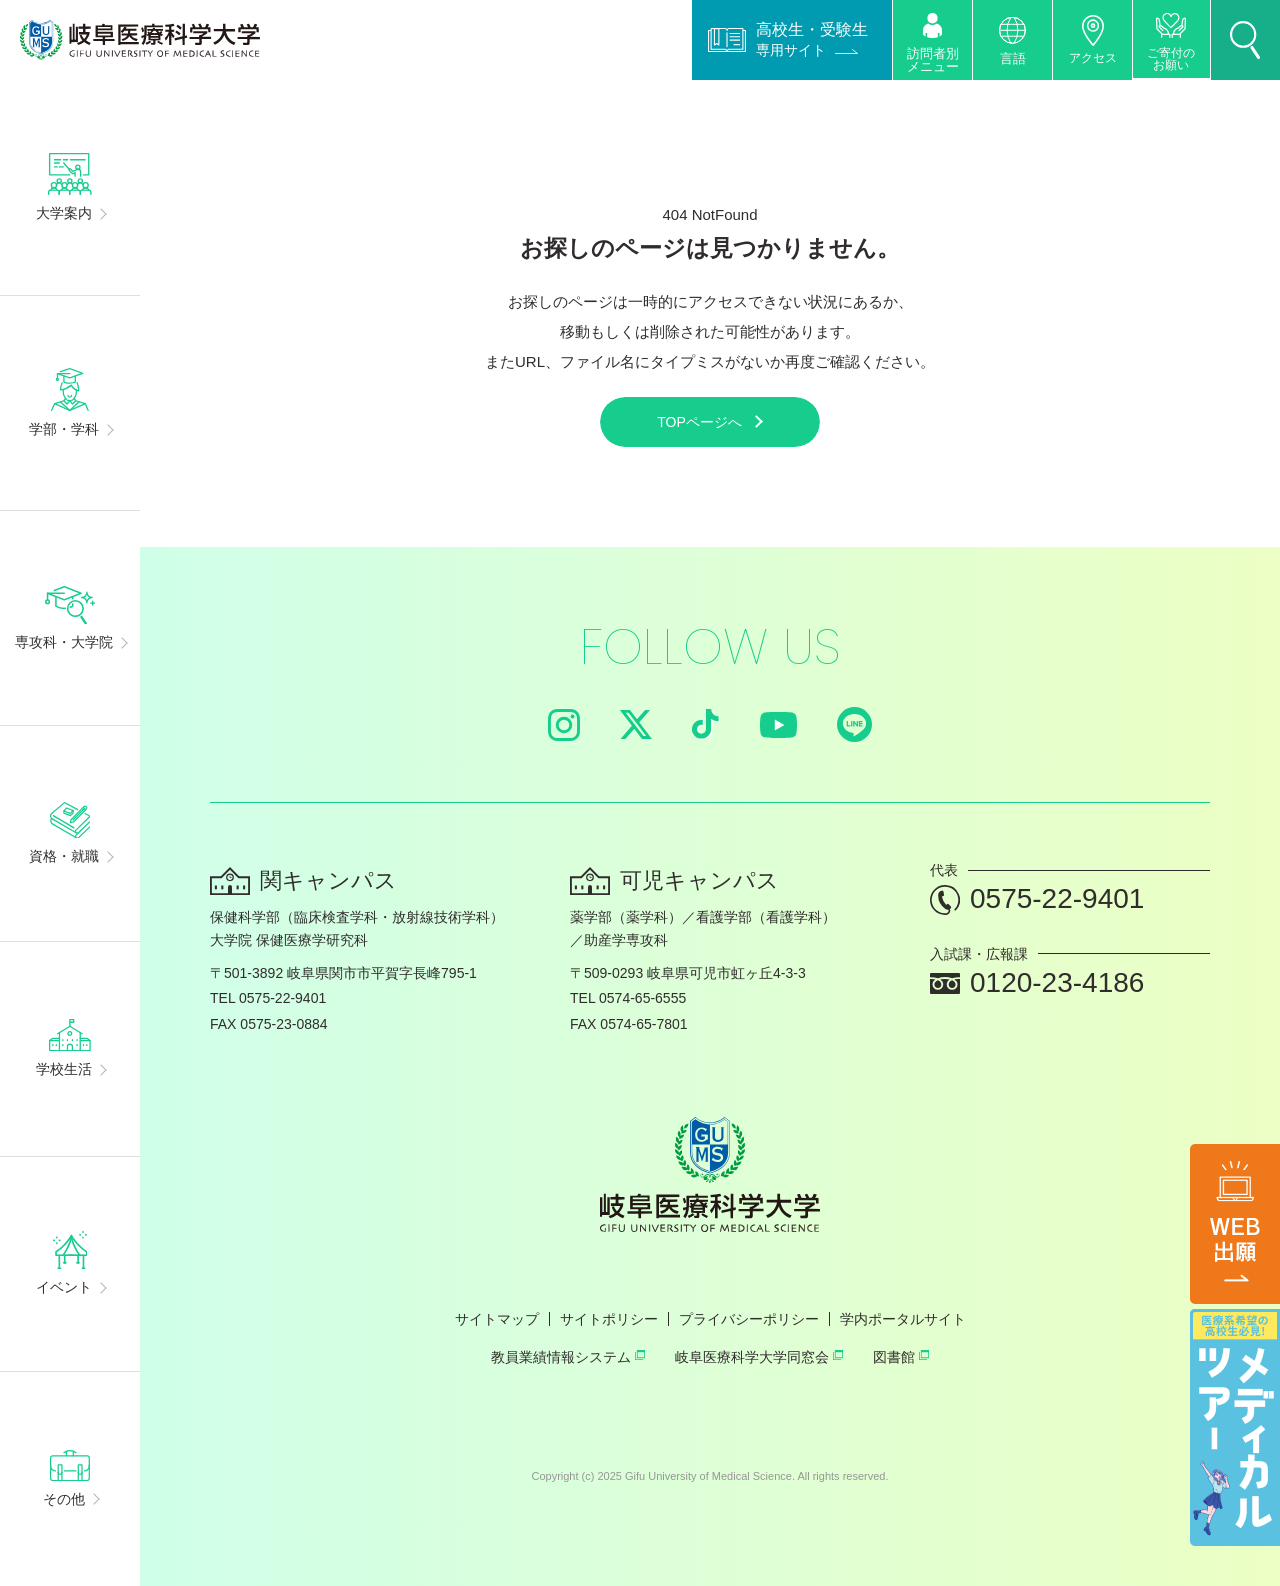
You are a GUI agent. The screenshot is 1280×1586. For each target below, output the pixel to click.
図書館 (901, 1357)
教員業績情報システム (568, 1357)
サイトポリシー (609, 1319)
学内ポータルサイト (903, 1319)
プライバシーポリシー (749, 1319)
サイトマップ (497, 1319)
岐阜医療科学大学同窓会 (759, 1357)
